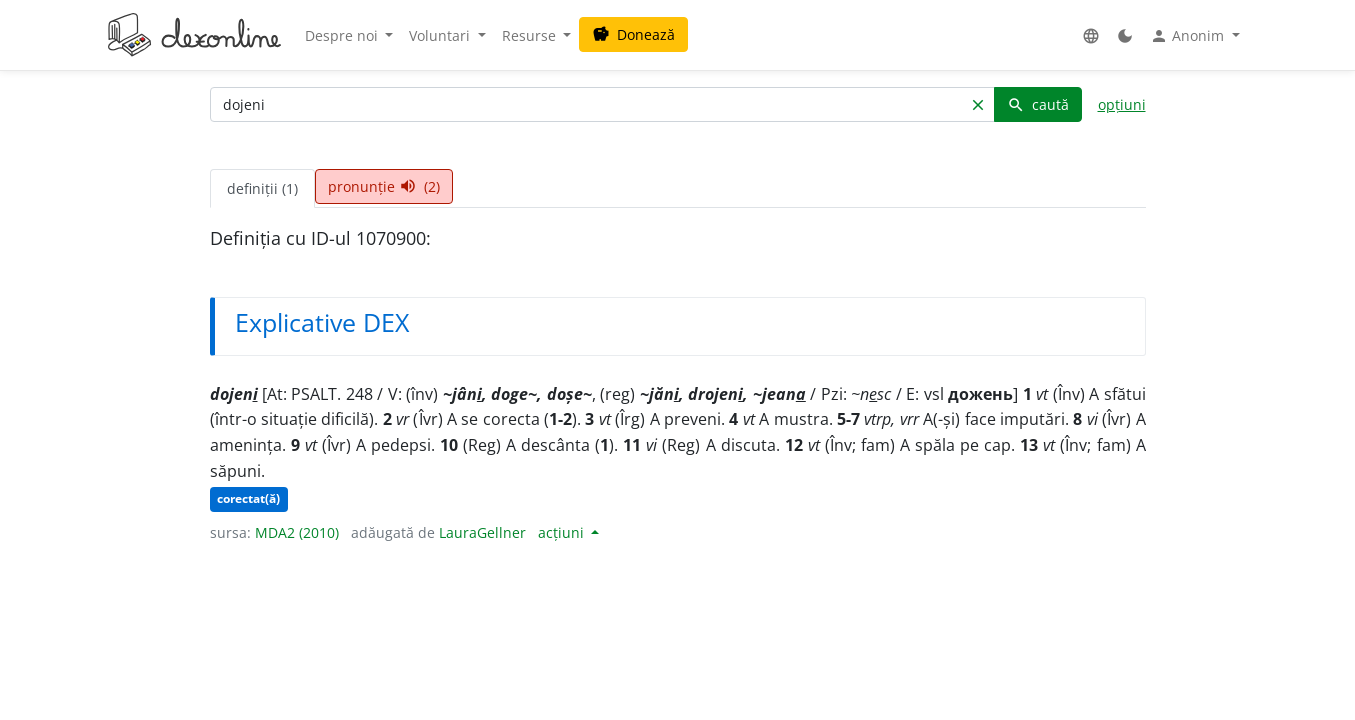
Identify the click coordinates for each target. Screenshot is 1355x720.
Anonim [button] (1189, 36)
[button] (1091, 35)
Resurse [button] (531, 35)
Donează (633, 34)
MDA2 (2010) (297, 532)
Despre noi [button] (343, 35)
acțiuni (563, 532)
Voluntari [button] (441, 35)
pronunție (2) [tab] (384, 186)
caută (1038, 104)
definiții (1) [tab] (262, 188)
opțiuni (1122, 104)
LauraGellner (482, 532)
